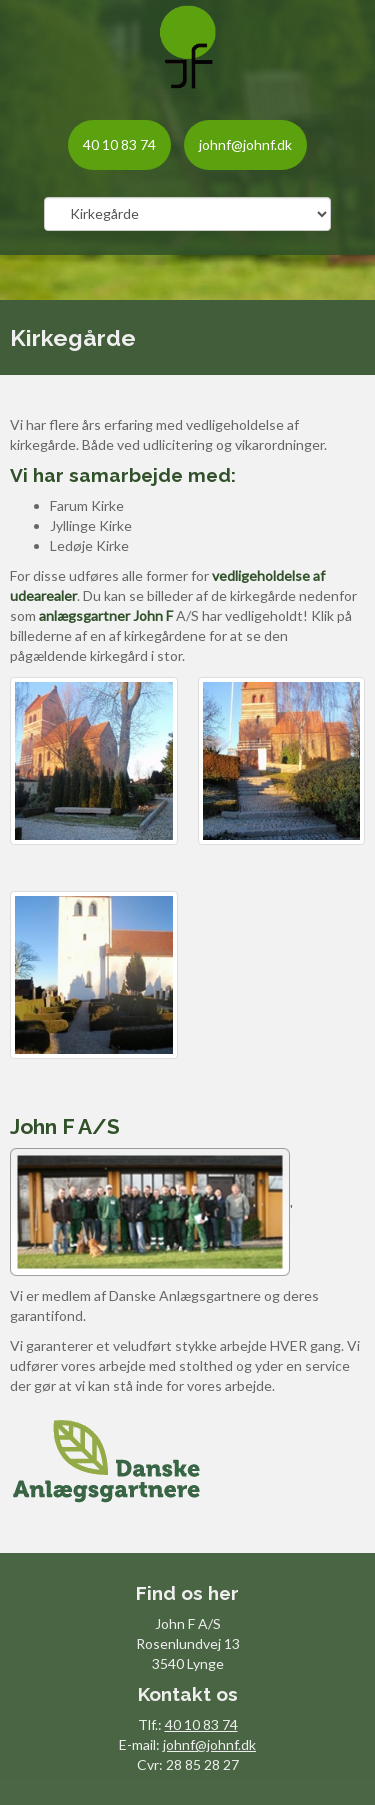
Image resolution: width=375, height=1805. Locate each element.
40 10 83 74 (119, 144)
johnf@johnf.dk (245, 144)
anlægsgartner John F (106, 615)
